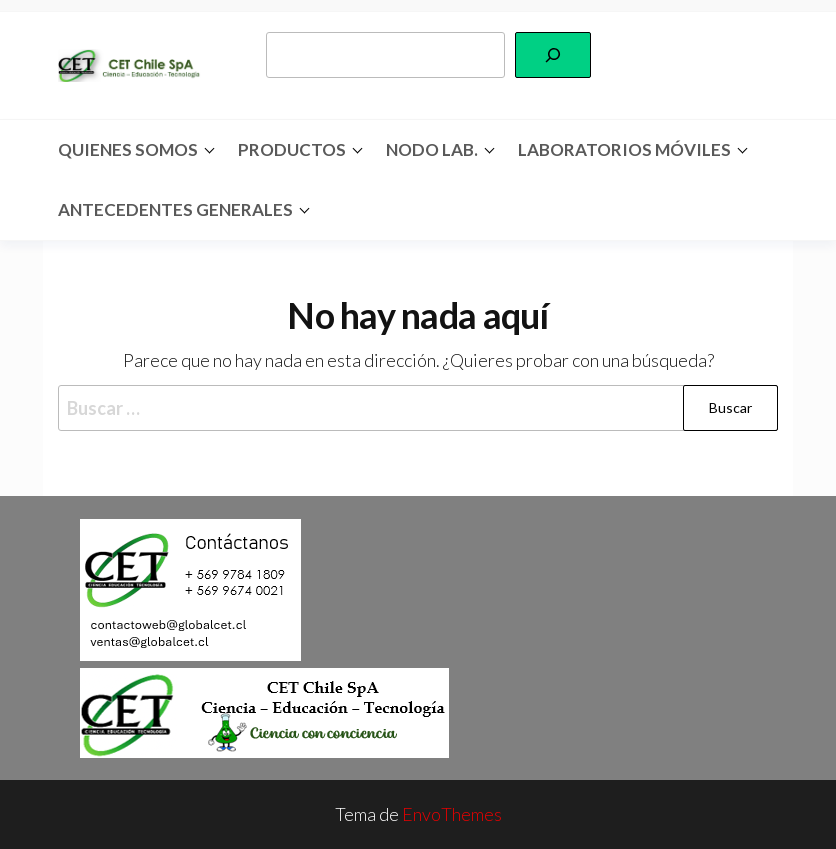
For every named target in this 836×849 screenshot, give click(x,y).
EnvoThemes (452, 814)
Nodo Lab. (432, 149)
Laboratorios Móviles (624, 149)
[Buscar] (553, 55)
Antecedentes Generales (175, 209)
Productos (292, 149)
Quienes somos (128, 149)
